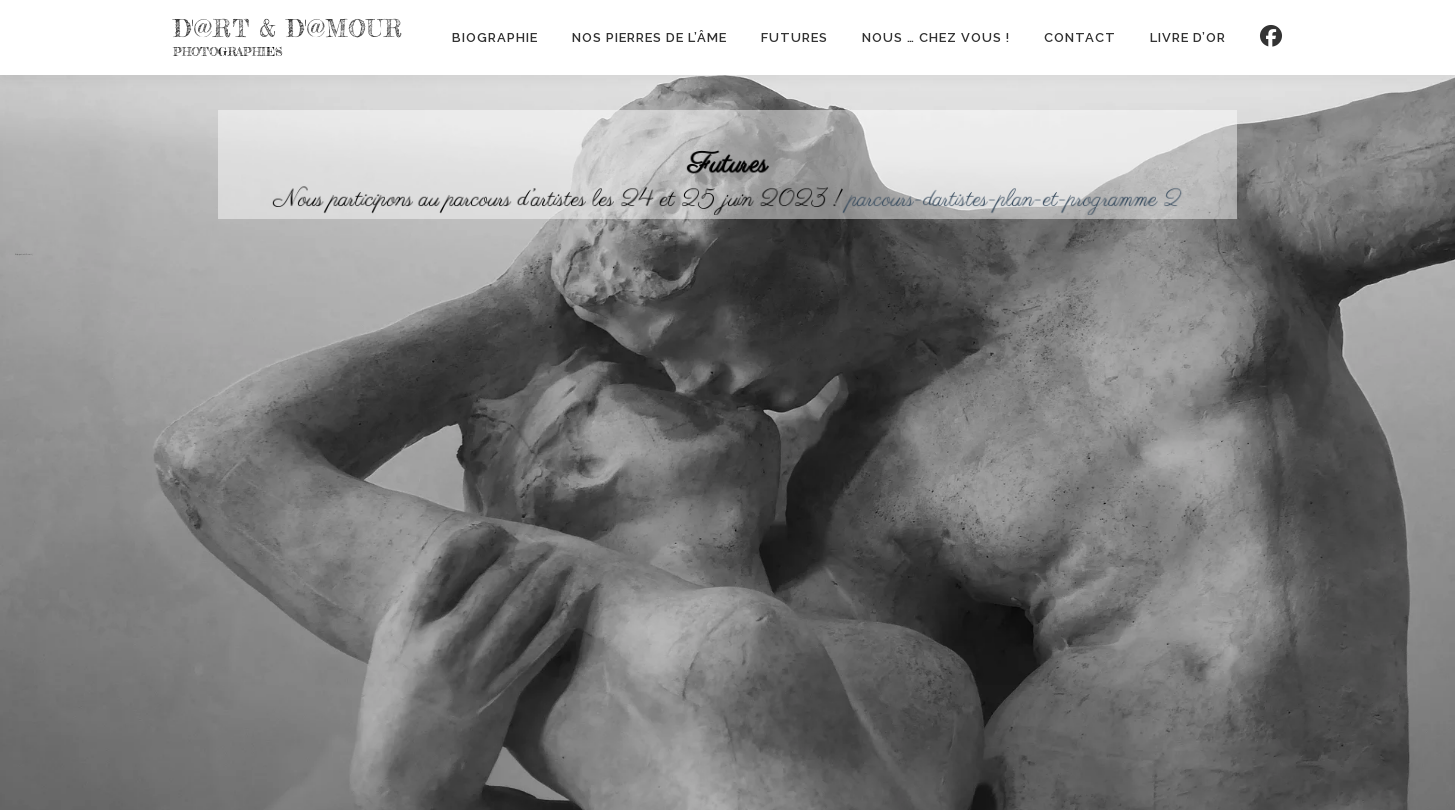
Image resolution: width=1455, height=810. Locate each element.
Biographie (495, 37)
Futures (794, 37)
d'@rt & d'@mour (288, 29)
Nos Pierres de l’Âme (649, 37)
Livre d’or (1188, 37)
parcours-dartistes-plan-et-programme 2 (996, 197)
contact (1080, 37)
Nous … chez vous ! (936, 37)
